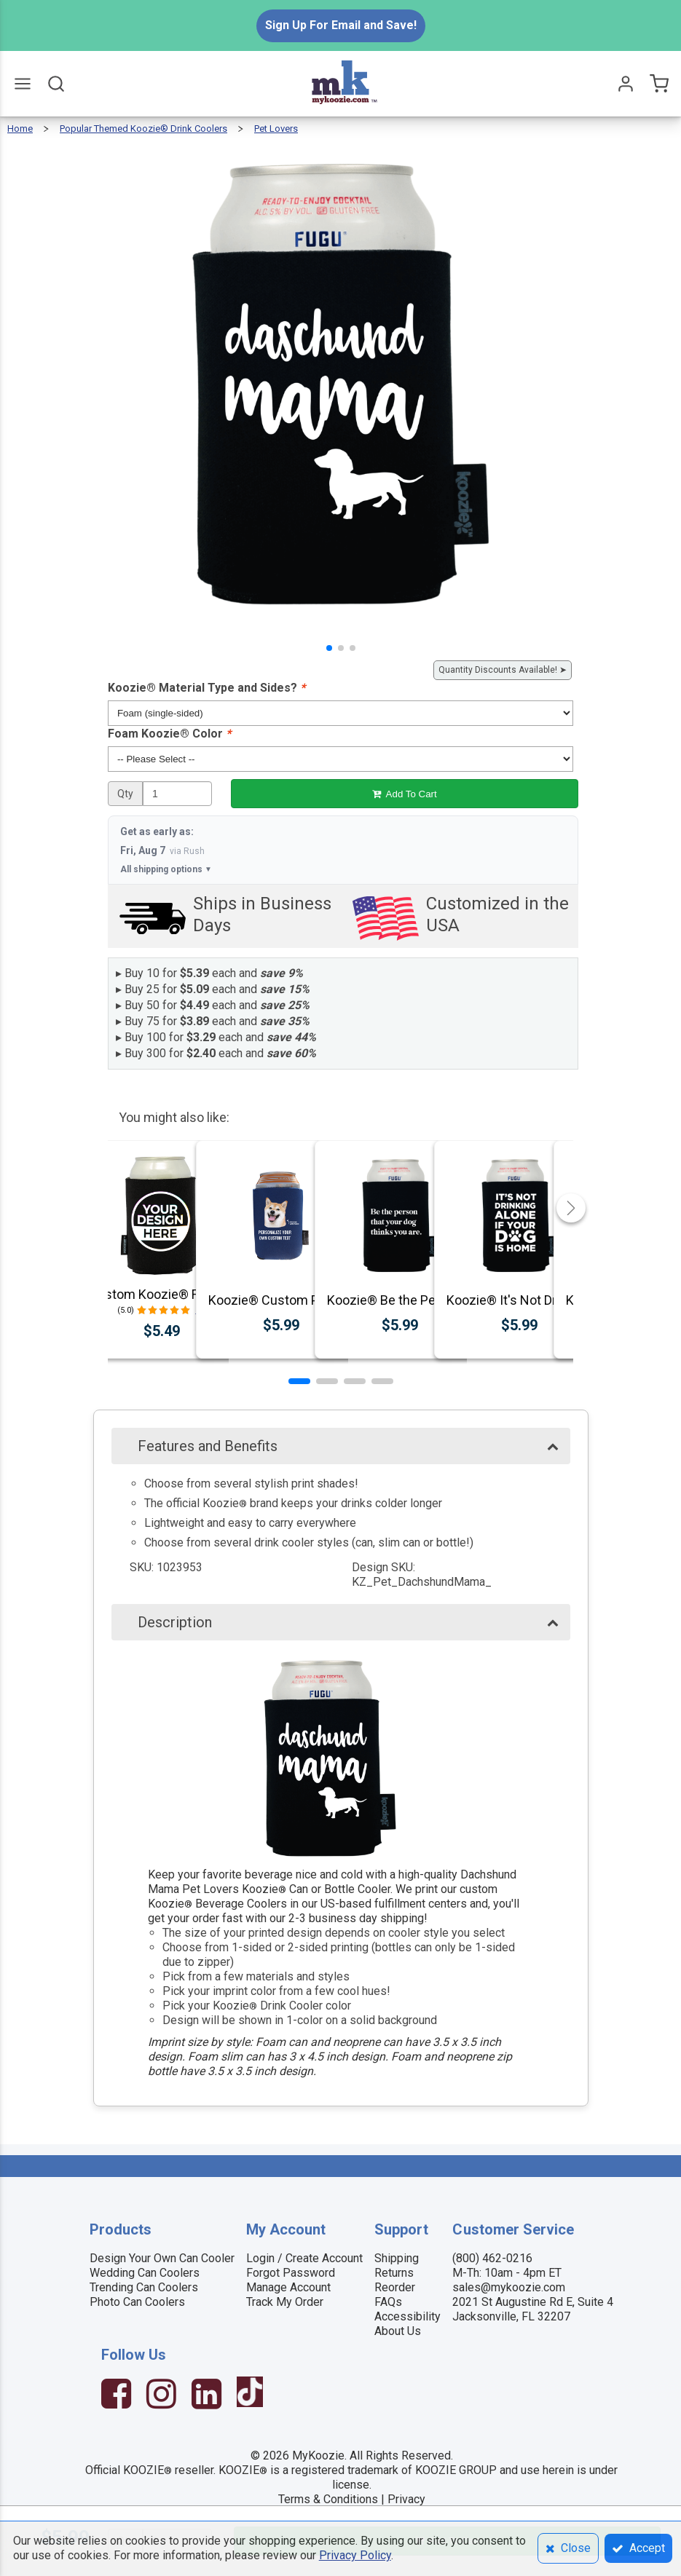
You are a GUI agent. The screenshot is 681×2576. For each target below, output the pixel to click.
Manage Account (288, 2287)
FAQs (388, 2302)
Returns (394, 2273)
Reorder (394, 2287)
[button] (329, 648)
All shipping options (166, 869)
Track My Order (284, 2302)
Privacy (406, 2499)
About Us (397, 2331)
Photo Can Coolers (137, 2302)
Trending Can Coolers (144, 2287)
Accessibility (407, 2316)
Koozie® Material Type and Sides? (206, 688)
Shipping (396, 2258)
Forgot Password (290, 2273)
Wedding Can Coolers (145, 2273)
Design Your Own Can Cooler (162, 2258)
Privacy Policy (355, 2555)
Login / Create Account (304, 2258)
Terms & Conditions (328, 2499)
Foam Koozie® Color (169, 733)
